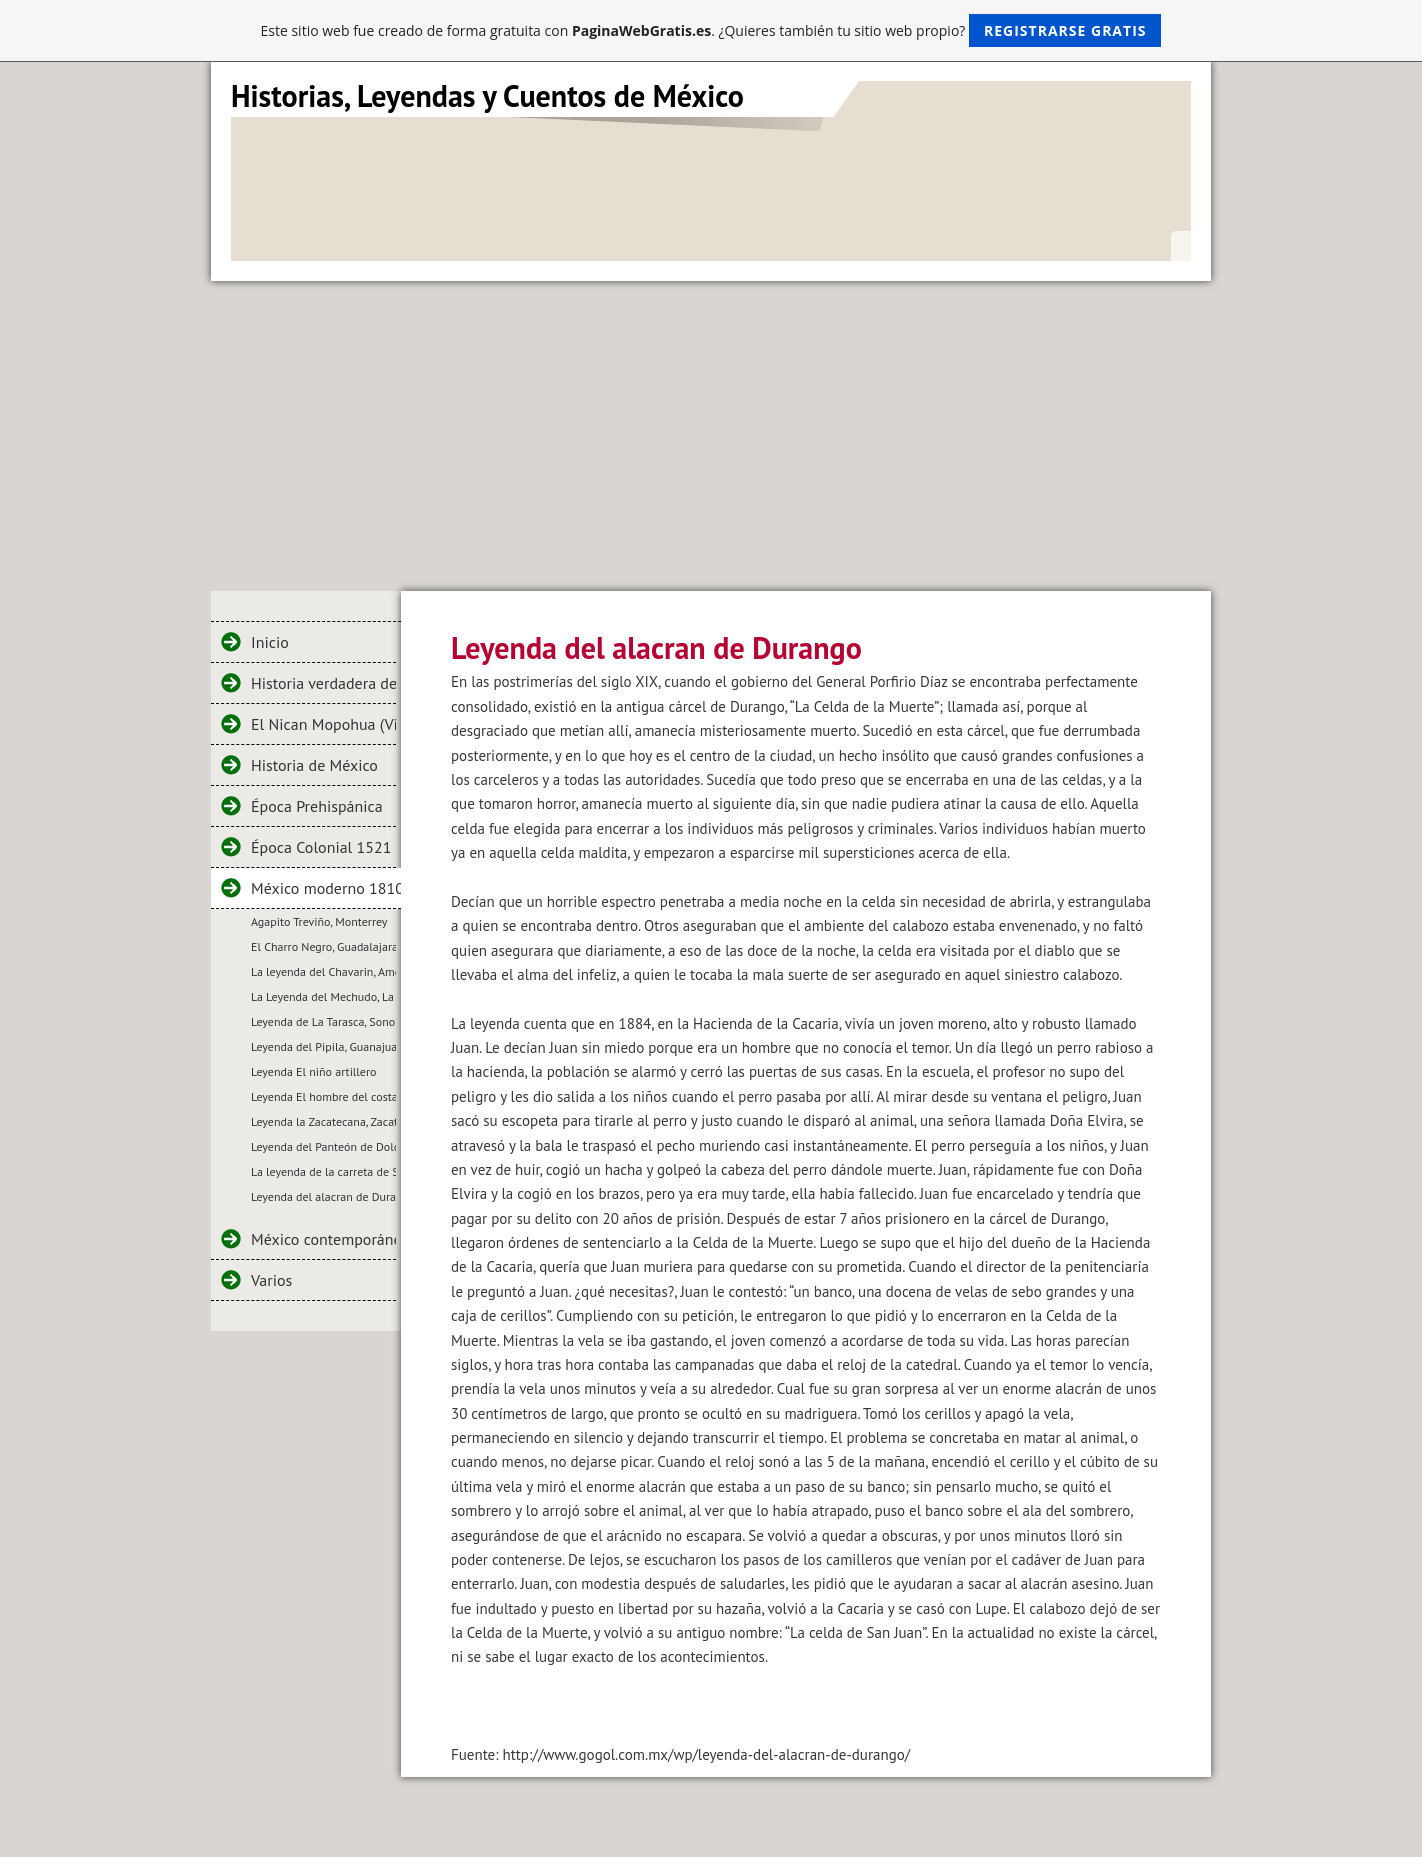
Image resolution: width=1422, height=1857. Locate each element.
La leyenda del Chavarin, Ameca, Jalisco (323, 971)
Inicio (270, 642)
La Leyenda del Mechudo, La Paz (323, 996)
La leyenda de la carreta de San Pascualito (323, 1171)
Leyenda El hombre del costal (323, 1096)
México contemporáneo (323, 1239)
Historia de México (314, 765)
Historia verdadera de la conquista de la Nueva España (323, 683)
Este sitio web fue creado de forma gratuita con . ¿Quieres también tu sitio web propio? (711, 30)
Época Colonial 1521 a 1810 (323, 847)
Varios (271, 1280)
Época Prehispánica (317, 806)
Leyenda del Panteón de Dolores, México (323, 1146)
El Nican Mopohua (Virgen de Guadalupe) (323, 724)
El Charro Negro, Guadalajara (323, 946)
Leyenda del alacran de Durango (323, 1196)
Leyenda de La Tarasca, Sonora (323, 1021)
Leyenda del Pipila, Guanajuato (323, 1046)
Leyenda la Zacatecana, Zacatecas (323, 1121)
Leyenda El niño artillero (313, 1071)
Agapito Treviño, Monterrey (319, 921)
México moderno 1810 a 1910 (326, 888)
